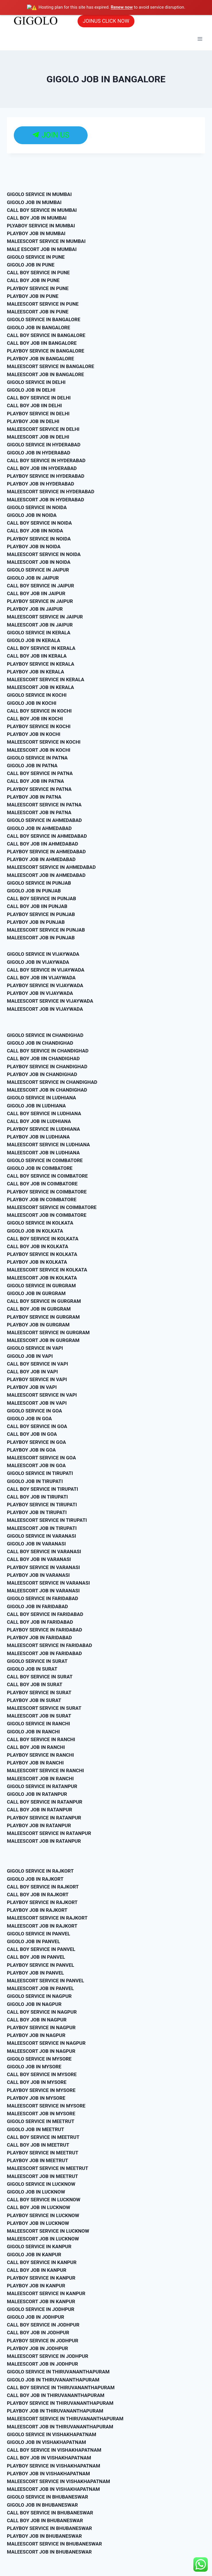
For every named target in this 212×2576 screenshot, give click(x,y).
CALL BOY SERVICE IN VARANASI (44, 1551)
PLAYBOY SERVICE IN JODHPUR (42, 2340)
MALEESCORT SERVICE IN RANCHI (45, 1770)
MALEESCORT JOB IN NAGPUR (41, 2050)
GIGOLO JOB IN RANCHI (33, 1731)
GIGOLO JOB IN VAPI (30, 1355)
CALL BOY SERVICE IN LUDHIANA (44, 1113)
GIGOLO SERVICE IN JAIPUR (38, 569)
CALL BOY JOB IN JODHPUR (38, 2332)
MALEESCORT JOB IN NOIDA (38, 562)
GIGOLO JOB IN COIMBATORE (39, 1168)
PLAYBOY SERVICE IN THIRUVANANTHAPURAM (60, 2403)
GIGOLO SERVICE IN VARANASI (41, 1535)
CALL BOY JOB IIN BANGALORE (42, 342)
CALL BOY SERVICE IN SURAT (40, 1676)
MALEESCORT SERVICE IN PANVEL (45, 1980)
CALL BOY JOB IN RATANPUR (39, 1809)
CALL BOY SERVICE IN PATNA (40, 773)
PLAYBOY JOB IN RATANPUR (39, 1825)
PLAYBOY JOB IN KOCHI (33, 734)
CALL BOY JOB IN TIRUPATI (37, 1496)
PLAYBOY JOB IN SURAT (34, 1700)
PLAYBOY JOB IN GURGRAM (38, 1324)
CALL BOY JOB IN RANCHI (36, 1746)
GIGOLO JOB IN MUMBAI (34, 202)
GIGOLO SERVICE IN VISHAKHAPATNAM (51, 2434)
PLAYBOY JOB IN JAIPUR (35, 609)
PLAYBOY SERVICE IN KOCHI (38, 726)
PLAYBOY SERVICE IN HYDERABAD (45, 476)
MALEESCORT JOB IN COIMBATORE (46, 1215)
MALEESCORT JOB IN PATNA (39, 812)
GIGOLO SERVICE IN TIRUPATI (40, 1473)
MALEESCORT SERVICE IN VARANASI (48, 1582)
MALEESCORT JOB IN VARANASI (43, 1590)
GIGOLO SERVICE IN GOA (34, 1410)
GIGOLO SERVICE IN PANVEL (38, 1933)
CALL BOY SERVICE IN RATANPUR (44, 1801)
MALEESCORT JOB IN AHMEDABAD (46, 874)
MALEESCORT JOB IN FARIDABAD (44, 1653)
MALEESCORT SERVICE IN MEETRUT (47, 2168)
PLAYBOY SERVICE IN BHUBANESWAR (49, 2528)
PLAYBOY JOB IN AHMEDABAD (41, 859)
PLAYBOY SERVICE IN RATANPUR (44, 1817)
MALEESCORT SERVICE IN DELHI (43, 428)
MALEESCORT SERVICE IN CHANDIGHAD (52, 1081)
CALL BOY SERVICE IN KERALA (41, 648)
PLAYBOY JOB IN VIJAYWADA (40, 993)
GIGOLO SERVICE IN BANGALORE (43, 319)
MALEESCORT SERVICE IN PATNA (44, 804)
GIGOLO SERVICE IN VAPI (35, 1348)
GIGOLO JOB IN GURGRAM (36, 1293)
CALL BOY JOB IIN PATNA (35, 781)
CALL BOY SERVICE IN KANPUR (41, 2262)
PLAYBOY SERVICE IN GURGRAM (43, 1316)
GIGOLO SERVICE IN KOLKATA (40, 1222)
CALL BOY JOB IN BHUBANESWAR (45, 2520)
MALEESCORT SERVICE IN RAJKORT (47, 1917)
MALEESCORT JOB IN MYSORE (41, 2113)
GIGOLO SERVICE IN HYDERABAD (43, 444)
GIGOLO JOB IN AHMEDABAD (39, 828)
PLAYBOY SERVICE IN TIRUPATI (42, 1504)
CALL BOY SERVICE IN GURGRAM (44, 1301)
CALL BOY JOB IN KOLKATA (37, 1246)
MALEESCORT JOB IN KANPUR (41, 2301)
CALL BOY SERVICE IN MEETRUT (43, 2136)
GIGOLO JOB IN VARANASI (36, 1543)
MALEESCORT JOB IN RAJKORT (42, 1925)
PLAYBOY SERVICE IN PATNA (39, 788)
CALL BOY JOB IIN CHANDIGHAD (43, 1058)
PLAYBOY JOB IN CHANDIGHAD (42, 1074)
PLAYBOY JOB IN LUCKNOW (38, 2222)
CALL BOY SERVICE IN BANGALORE (46, 335)
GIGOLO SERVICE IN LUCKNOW (41, 2183)
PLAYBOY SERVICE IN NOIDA (39, 538)
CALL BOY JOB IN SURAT (34, 1684)
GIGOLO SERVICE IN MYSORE (39, 2058)
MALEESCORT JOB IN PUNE (37, 311)
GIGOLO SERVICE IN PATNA (37, 757)
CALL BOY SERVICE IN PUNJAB (41, 898)
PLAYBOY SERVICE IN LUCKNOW (43, 2215)
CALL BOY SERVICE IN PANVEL (41, 1949)
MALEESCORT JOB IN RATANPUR (44, 1841)
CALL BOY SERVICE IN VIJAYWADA (45, 969)
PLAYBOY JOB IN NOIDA (34, 546)
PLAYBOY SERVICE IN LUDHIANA (43, 1129)
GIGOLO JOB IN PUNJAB (34, 890)
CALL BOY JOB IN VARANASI (39, 1559)
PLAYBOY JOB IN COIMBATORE (41, 1199)
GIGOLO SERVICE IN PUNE (36, 256)
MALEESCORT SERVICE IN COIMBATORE (52, 1207)
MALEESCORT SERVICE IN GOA (41, 1457)
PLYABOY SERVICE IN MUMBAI (41, 225)
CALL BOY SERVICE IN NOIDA (39, 523)
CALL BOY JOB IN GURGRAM (39, 1308)
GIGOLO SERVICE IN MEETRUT (40, 2121)
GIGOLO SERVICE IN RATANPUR (42, 1786)
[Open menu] (199, 38)
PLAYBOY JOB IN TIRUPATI (37, 1512)
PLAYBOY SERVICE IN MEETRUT (42, 2152)
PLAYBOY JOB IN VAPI (32, 1387)
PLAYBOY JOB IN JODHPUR (37, 2348)
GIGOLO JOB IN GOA (29, 1418)
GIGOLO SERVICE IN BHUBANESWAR (47, 2496)
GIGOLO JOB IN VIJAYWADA (38, 961)
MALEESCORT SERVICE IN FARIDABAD (49, 1645)
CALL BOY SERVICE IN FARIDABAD (45, 1614)
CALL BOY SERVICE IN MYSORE (42, 2074)
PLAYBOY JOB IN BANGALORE (40, 358)
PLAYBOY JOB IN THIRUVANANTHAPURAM (55, 2410)
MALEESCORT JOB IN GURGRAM (43, 1340)
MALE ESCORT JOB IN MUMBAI (42, 249)
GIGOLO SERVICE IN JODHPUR (40, 2309)
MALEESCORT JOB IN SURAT (39, 1715)
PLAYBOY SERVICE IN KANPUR (41, 2277)
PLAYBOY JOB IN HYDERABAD (40, 483)
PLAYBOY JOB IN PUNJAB (36, 921)
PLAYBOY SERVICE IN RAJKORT (42, 1902)
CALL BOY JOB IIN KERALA (37, 655)
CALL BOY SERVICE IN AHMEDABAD (47, 835)
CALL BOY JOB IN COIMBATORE (42, 1183)
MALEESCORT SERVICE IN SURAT (44, 1707)
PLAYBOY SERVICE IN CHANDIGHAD (47, 1066)
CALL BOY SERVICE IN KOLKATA (42, 1238)
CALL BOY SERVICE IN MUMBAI (42, 209)
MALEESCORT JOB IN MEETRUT (42, 2176)
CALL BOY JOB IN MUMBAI (37, 217)
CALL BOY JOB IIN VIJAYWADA (41, 977)
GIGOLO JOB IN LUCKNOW (36, 2191)
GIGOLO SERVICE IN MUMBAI (39, 194)
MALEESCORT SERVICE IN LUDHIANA (48, 1144)
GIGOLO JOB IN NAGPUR (34, 2003)
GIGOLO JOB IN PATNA (32, 765)
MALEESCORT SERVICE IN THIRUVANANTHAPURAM (65, 2418)
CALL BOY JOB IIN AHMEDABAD (42, 843)
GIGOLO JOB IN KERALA (33, 640)
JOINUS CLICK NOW (106, 21)
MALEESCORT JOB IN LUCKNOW (43, 2238)
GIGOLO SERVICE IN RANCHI (38, 1723)
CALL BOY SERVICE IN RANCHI (41, 1739)
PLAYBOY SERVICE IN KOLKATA (42, 1254)
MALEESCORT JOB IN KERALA (40, 687)
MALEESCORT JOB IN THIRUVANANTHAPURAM (60, 2426)
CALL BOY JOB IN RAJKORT (38, 1894)
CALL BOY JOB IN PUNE (33, 280)
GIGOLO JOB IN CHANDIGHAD (40, 1043)
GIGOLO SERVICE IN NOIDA (37, 507)
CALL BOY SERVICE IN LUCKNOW (43, 2199)
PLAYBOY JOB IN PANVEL (35, 1972)
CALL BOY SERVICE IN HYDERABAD (46, 460)
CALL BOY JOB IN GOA (32, 1434)
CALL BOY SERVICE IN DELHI (39, 397)
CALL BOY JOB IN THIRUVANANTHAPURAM (55, 2395)
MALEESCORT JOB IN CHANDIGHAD (47, 1089)
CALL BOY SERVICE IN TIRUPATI (42, 1488)
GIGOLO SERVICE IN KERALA (38, 632)
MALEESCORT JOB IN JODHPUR (42, 2363)
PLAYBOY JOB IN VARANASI (38, 1574)
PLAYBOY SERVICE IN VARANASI (43, 1567)
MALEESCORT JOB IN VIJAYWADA (45, 1008)
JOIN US (50, 134)
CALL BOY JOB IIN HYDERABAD (42, 468)
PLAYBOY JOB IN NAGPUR (36, 2035)
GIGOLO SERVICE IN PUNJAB (39, 882)
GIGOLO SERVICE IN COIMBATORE (45, 1160)
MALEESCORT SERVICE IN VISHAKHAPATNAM (58, 2481)
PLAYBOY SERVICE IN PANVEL (40, 1964)
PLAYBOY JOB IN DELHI (33, 421)
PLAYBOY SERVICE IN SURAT (39, 1692)
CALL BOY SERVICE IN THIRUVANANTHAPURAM (61, 2387)
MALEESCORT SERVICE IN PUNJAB (46, 929)
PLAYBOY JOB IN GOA (31, 1449)
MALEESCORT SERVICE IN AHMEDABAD (51, 867)
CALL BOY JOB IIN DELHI (34, 405)
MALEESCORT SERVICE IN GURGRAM (48, 1332)
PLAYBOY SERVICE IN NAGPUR (41, 2027)
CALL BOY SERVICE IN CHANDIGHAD (47, 1050)
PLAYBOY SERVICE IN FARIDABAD (44, 1629)
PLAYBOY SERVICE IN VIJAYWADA (45, 985)
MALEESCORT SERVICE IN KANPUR (46, 2293)
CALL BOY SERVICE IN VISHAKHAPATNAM (54, 2450)
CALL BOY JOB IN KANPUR (36, 2269)
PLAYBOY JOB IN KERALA (35, 671)
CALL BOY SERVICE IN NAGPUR (42, 2011)
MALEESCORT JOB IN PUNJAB (41, 937)
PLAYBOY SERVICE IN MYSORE (41, 2090)
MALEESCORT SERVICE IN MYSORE (46, 2105)
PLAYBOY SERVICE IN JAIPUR (40, 601)
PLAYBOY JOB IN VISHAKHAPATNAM (48, 2473)
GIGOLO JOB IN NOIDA (32, 515)
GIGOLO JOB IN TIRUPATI (35, 1481)
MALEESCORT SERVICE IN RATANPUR (49, 1833)
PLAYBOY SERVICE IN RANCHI (40, 1755)
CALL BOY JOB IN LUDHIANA (39, 1121)
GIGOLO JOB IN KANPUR (34, 2254)
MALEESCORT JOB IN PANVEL (40, 1988)
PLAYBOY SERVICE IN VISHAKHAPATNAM (53, 2465)
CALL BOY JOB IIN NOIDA (35, 530)
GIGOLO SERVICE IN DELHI (36, 381)
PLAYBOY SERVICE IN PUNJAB (41, 914)
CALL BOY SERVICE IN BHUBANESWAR (50, 2512)
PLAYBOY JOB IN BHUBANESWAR (44, 2536)
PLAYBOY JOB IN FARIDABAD (39, 1637)
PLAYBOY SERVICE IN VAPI (37, 1379)
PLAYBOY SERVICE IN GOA (36, 1441)
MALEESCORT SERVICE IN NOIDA (44, 554)
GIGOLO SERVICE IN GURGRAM (41, 1285)
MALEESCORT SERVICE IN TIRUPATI (47, 1520)
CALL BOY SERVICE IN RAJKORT (43, 1886)
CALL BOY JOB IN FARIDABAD (40, 1621)
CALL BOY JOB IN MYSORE (36, 2082)
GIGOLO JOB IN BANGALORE (38, 327)
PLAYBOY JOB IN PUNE (32, 295)
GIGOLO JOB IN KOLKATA (35, 1230)
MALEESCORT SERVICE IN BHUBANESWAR (54, 2543)
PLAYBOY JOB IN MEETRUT (37, 2160)
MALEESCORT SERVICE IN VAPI (42, 1395)
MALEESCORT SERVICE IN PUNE (42, 303)
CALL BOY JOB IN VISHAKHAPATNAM (49, 2457)
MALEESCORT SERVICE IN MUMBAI (46, 241)
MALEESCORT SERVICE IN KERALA (45, 679)
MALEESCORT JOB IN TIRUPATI (42, 1527)
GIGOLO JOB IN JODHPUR (35, 2317)
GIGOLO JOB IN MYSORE (34, 2066)
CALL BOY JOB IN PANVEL (36, 1957)
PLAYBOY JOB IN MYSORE (36, 2097)
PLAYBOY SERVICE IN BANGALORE (45, 350)
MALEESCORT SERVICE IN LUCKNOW (48, 2230)
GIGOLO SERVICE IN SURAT (37, 1660)
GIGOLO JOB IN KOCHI (31, 702)
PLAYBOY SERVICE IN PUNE (38, 288)
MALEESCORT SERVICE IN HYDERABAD (50, 491)
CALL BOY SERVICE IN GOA (37, 1426)
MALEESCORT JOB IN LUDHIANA (43, 1152)
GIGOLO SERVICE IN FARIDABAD (42, 1598)
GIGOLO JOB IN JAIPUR (33, 577)
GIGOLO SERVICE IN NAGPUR (39, 1996)
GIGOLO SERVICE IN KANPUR (39, 2246)
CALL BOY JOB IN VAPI (32, 1371)
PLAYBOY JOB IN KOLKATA (37, 1262)
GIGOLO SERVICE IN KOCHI (37, 695)
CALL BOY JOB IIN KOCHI (35, 718)
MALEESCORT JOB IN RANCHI (40, 1778)
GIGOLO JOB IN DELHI (31, 390)
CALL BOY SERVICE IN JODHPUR (43, 2324)
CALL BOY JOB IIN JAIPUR (36, 593)
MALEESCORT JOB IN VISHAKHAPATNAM (53, 2489)
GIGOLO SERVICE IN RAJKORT (40, 1871)
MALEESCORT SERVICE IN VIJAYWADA (50, 1001)
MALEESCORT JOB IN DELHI (38, 436)
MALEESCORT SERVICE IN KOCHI (43, 742)
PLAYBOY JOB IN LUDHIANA (38, 1136)
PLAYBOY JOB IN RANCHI (35, 1762)
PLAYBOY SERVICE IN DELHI (38, 413)
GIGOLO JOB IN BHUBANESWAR (42, 2504)
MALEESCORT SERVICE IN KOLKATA (47, 1269)
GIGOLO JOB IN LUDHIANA (36, 1105)
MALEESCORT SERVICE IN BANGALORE (50, 366)
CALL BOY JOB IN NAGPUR (37, 2019)
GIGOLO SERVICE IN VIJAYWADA (43, 954)
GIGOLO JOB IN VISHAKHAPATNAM (46, 2442)
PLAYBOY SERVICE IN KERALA (40, 663)
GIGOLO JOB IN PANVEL (33, 1941)
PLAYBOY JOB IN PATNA (34, 796)
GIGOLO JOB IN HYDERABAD (38, 452)
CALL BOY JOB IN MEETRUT (38, 2144)
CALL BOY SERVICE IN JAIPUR (40, 585)
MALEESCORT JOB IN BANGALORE (45, 374)
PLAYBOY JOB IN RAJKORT (37, 1910)
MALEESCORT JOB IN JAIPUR (40, 624)
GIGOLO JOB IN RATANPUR (37, 1794)
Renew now (119, 7)
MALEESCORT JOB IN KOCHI (38, 749)
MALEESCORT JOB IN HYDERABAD (45, 499)
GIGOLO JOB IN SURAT (32, 1668)
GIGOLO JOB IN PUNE (31, 264)
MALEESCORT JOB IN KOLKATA (42, 1277)
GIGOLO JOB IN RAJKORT (35, 1878)
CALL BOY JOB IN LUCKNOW (38, 2207)
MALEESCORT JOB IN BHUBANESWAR (49, 2551)
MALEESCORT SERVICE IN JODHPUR (47, 2355)
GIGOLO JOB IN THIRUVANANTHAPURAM (53, 2379)
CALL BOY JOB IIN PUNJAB (37, 906)
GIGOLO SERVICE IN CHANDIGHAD (45, 1034)
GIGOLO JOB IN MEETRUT (35, 2129)
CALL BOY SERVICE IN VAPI (37, 1363)
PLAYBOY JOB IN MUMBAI (36, 233)
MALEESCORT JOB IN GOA (36, 1465)
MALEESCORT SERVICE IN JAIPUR (45, 616)
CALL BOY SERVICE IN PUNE (38, 272)
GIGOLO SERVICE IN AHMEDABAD (44, 820)
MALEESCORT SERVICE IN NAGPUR (46, 2043)
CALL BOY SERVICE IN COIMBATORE (47, 1175)
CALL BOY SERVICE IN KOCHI (39, 710)
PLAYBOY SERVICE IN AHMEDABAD (46, 851)
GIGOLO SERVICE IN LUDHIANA (41, 1097)
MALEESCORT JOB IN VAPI (37, 1402)
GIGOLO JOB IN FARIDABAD (37, 1606)
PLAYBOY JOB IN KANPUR (36, 2285)
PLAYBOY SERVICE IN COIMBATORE (47, 1191)
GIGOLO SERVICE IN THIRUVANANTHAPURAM (58, 2371)
